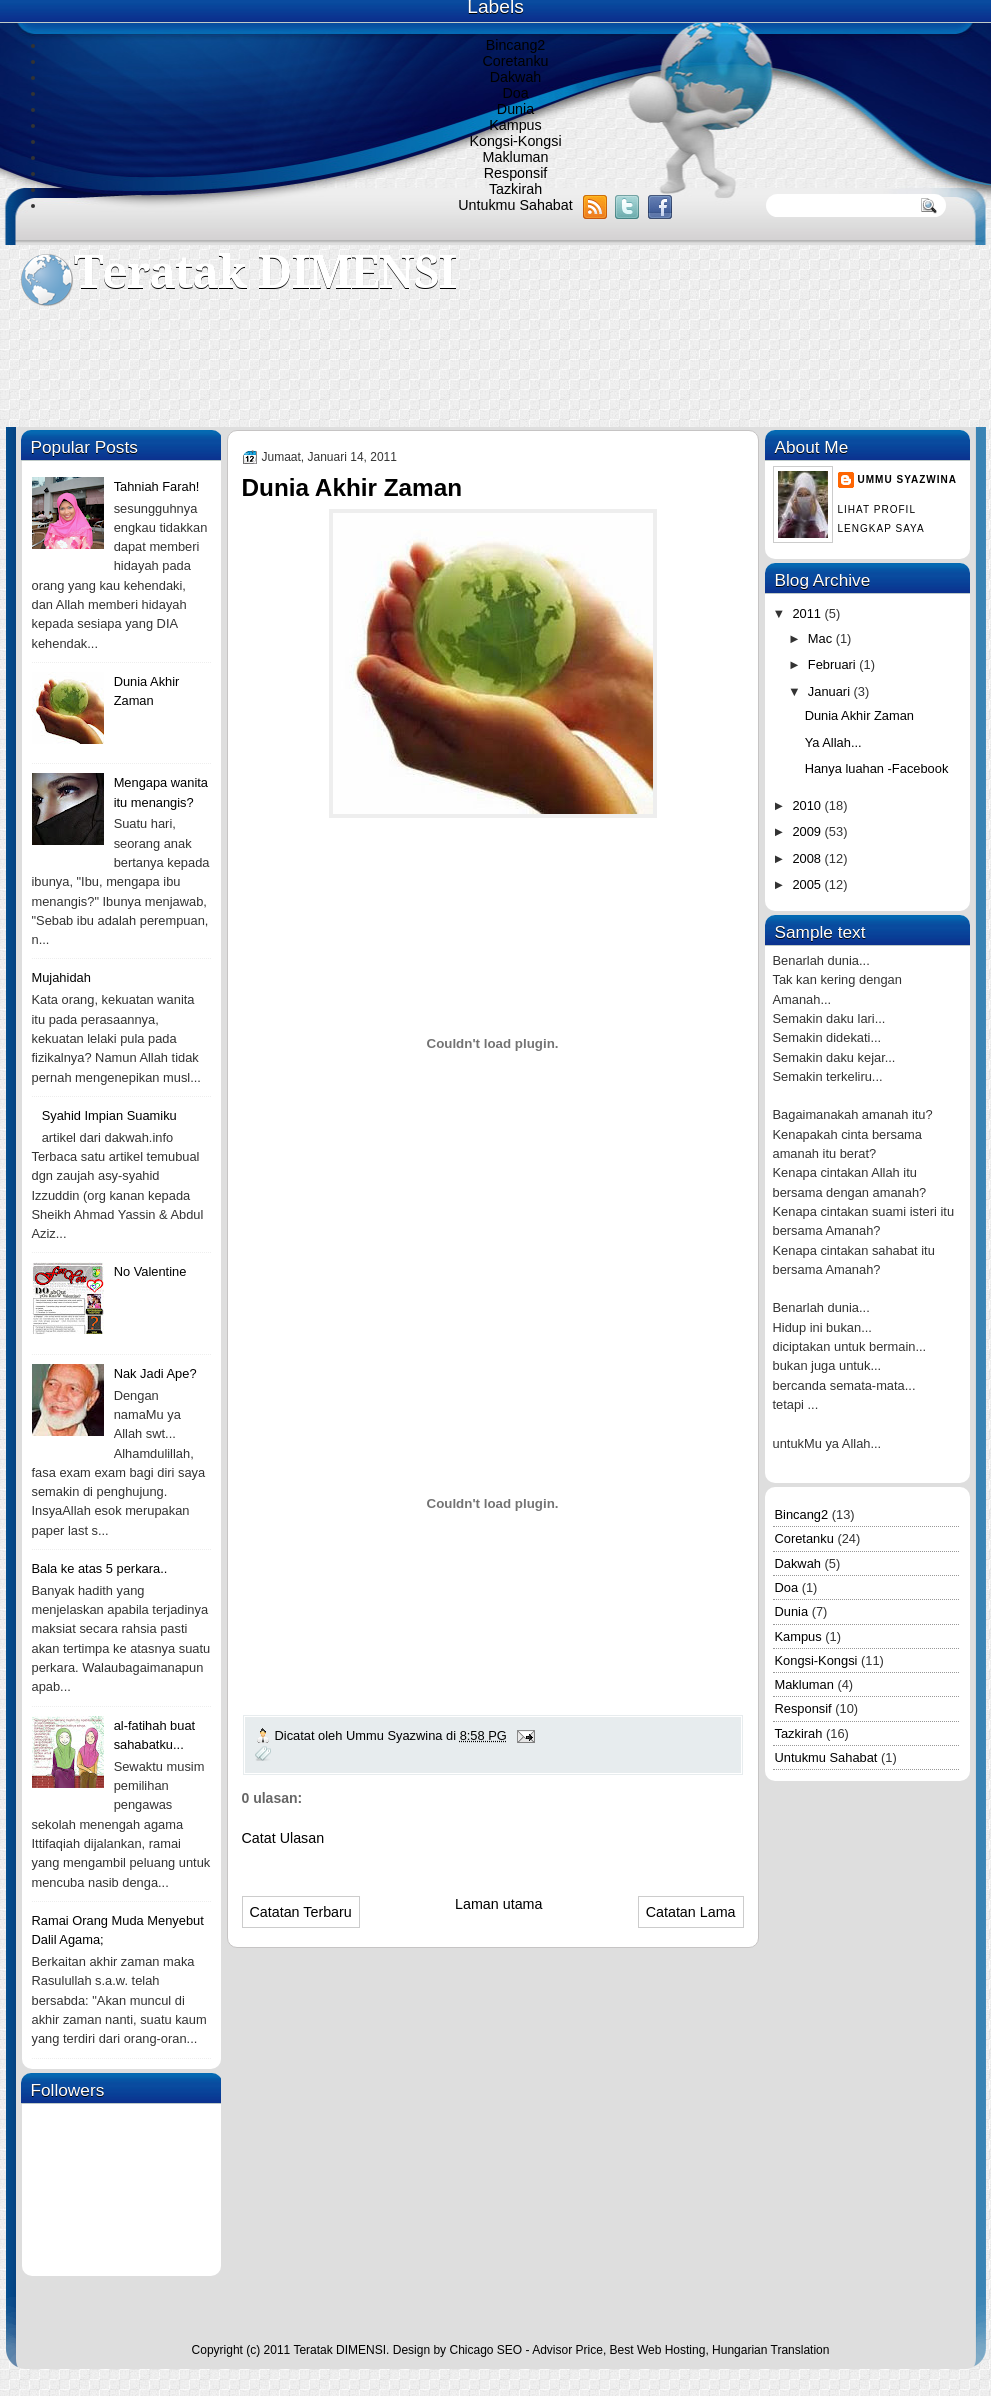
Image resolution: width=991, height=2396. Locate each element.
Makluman (516, 157)
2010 (808, 805)
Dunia (515, 109)
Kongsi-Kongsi (515, 141)
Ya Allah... (833, 742)
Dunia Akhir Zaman (859, 715)
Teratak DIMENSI (265, 272)
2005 (808, 884)
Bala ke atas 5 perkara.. (100, 1568)
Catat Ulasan (283, 1838)
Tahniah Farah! (157, 486)
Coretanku (516, 61)
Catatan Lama (691, 1912)
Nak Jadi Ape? (155, 1373)
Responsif (516, 173)
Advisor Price (567, 2350)
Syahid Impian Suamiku (109, 1115)
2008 (808, 858)
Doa (515, 93)
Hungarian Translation (770, 2350)
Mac (822, 638)
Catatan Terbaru (301, 1912)
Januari (831, 691)
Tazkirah (515, 189)
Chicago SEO (485, 2350)
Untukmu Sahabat (515, 205)
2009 (808, 831)
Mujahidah (61, 977)
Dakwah (516, 77)
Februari (833, 664)
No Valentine (150, 1271)
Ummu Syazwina (907, 479)
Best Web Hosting (658, 2350)
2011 (808, 613)
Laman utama (498, 1904)
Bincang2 (516, 45)
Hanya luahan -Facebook (877, 768)
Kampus (515, 125)
